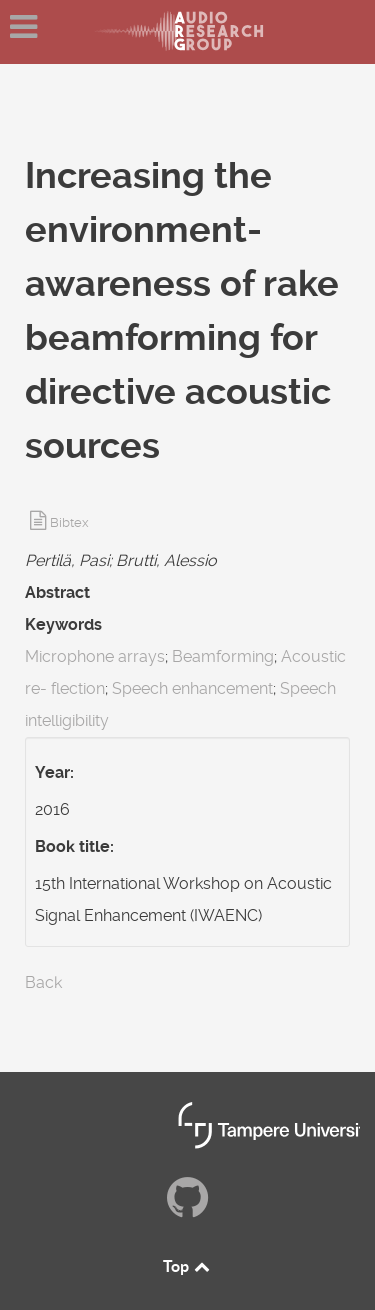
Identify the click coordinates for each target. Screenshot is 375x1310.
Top (188, 1266)
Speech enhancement (192, 688)
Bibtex (69, 522)
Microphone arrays (95, 656)
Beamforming (223, 656)
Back (43, 982)
